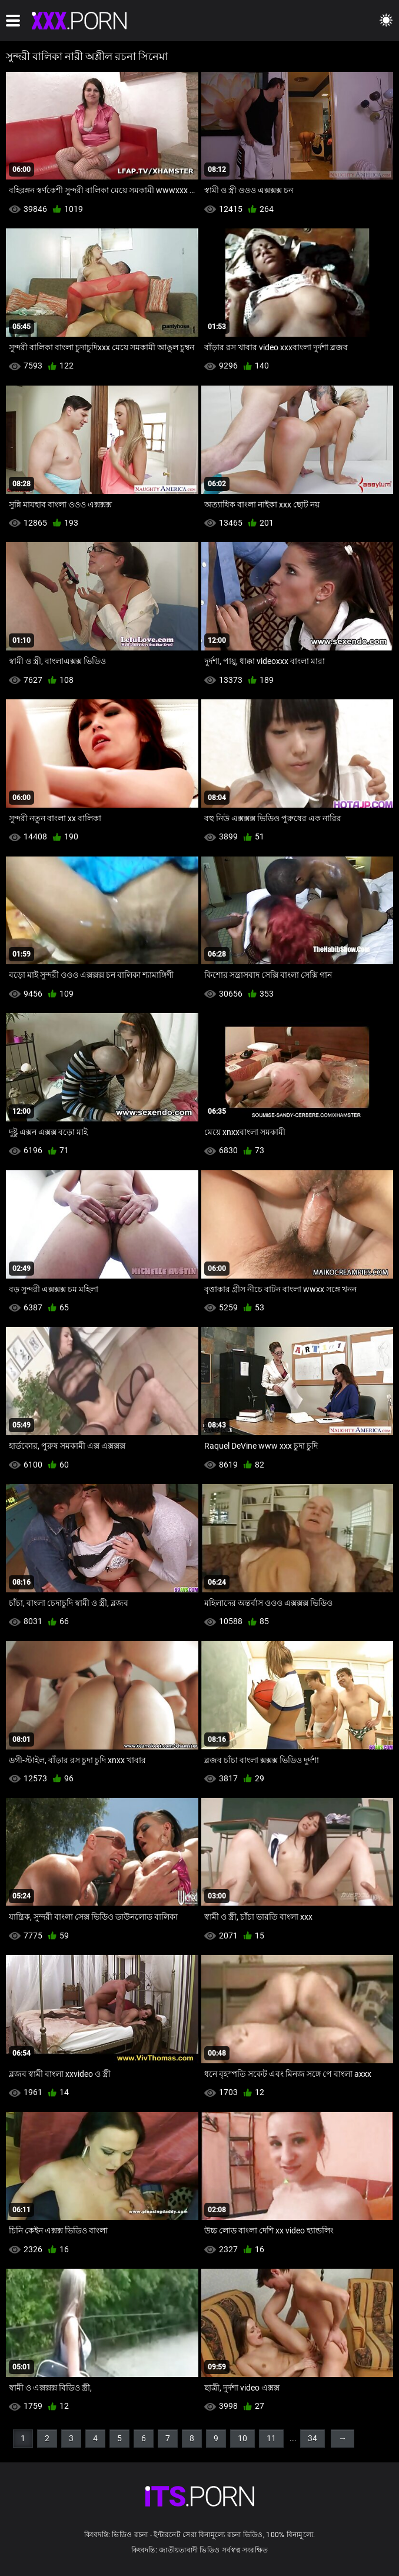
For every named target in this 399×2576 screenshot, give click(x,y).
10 (242, 2438)
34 (312, 2438)
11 (271, 2438)
